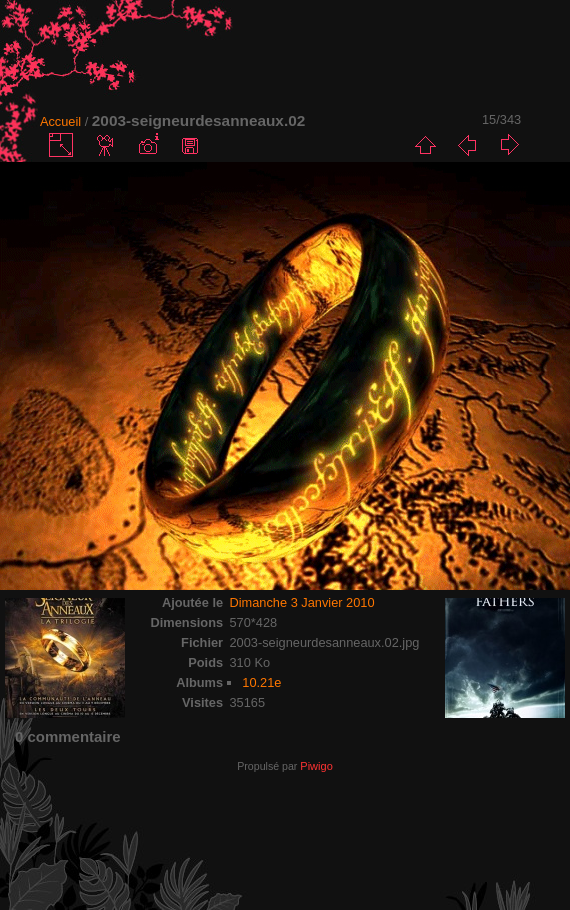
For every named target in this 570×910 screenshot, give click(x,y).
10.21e (261, 682)
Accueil (60, 121)
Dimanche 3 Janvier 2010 (301, 602)
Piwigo (316, 766)
